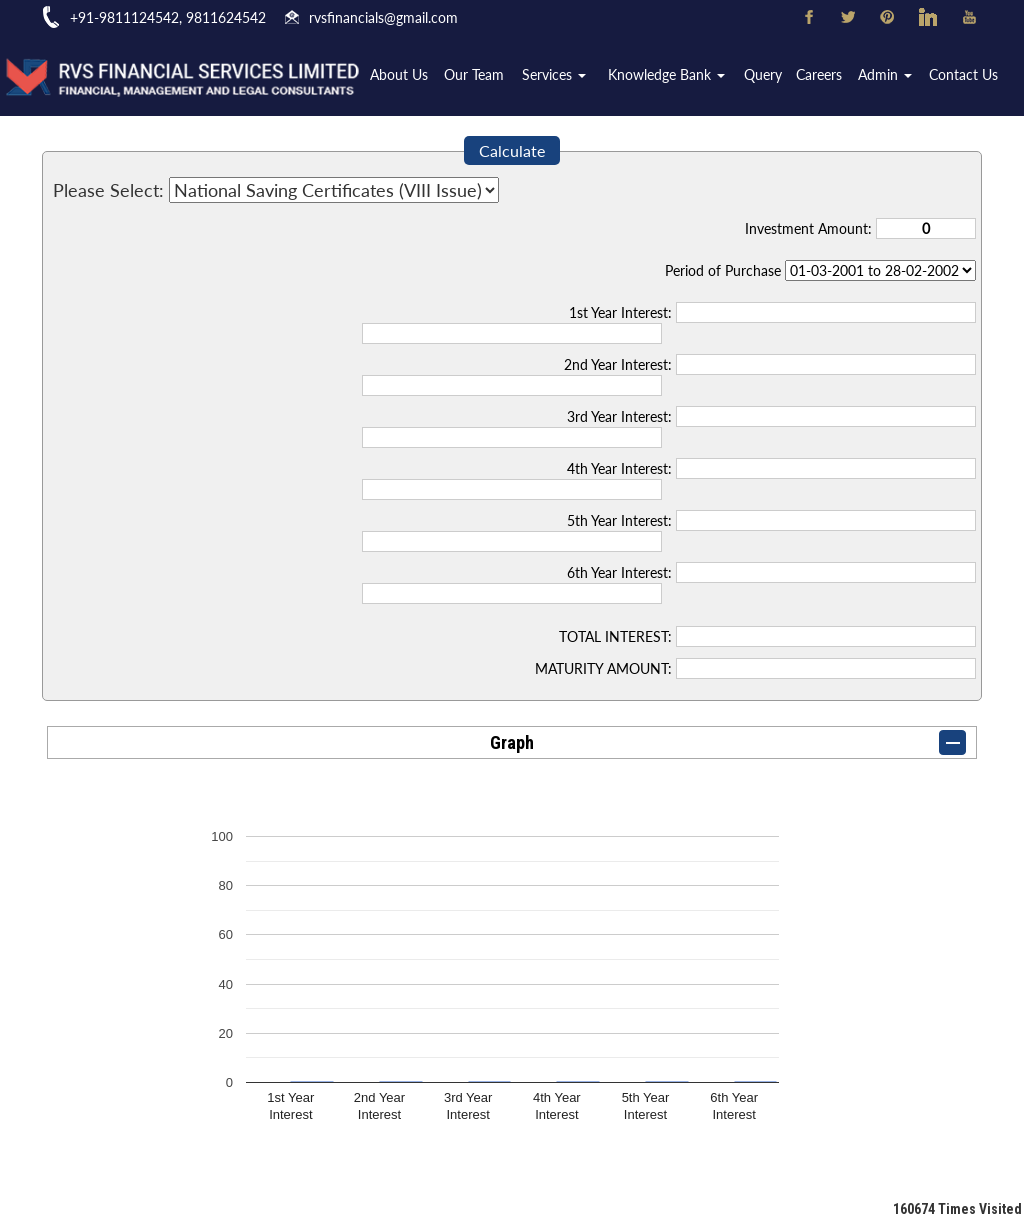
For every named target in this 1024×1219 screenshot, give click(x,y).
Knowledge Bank (674, 76)
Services (565, 76)
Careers (824, 76)
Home (352, 76)
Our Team (487, 76)
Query (769, 76)
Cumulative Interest (880, 270)
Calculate (512, 150)
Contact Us (964, 76)
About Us (413, 76)
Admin (888, 76)
